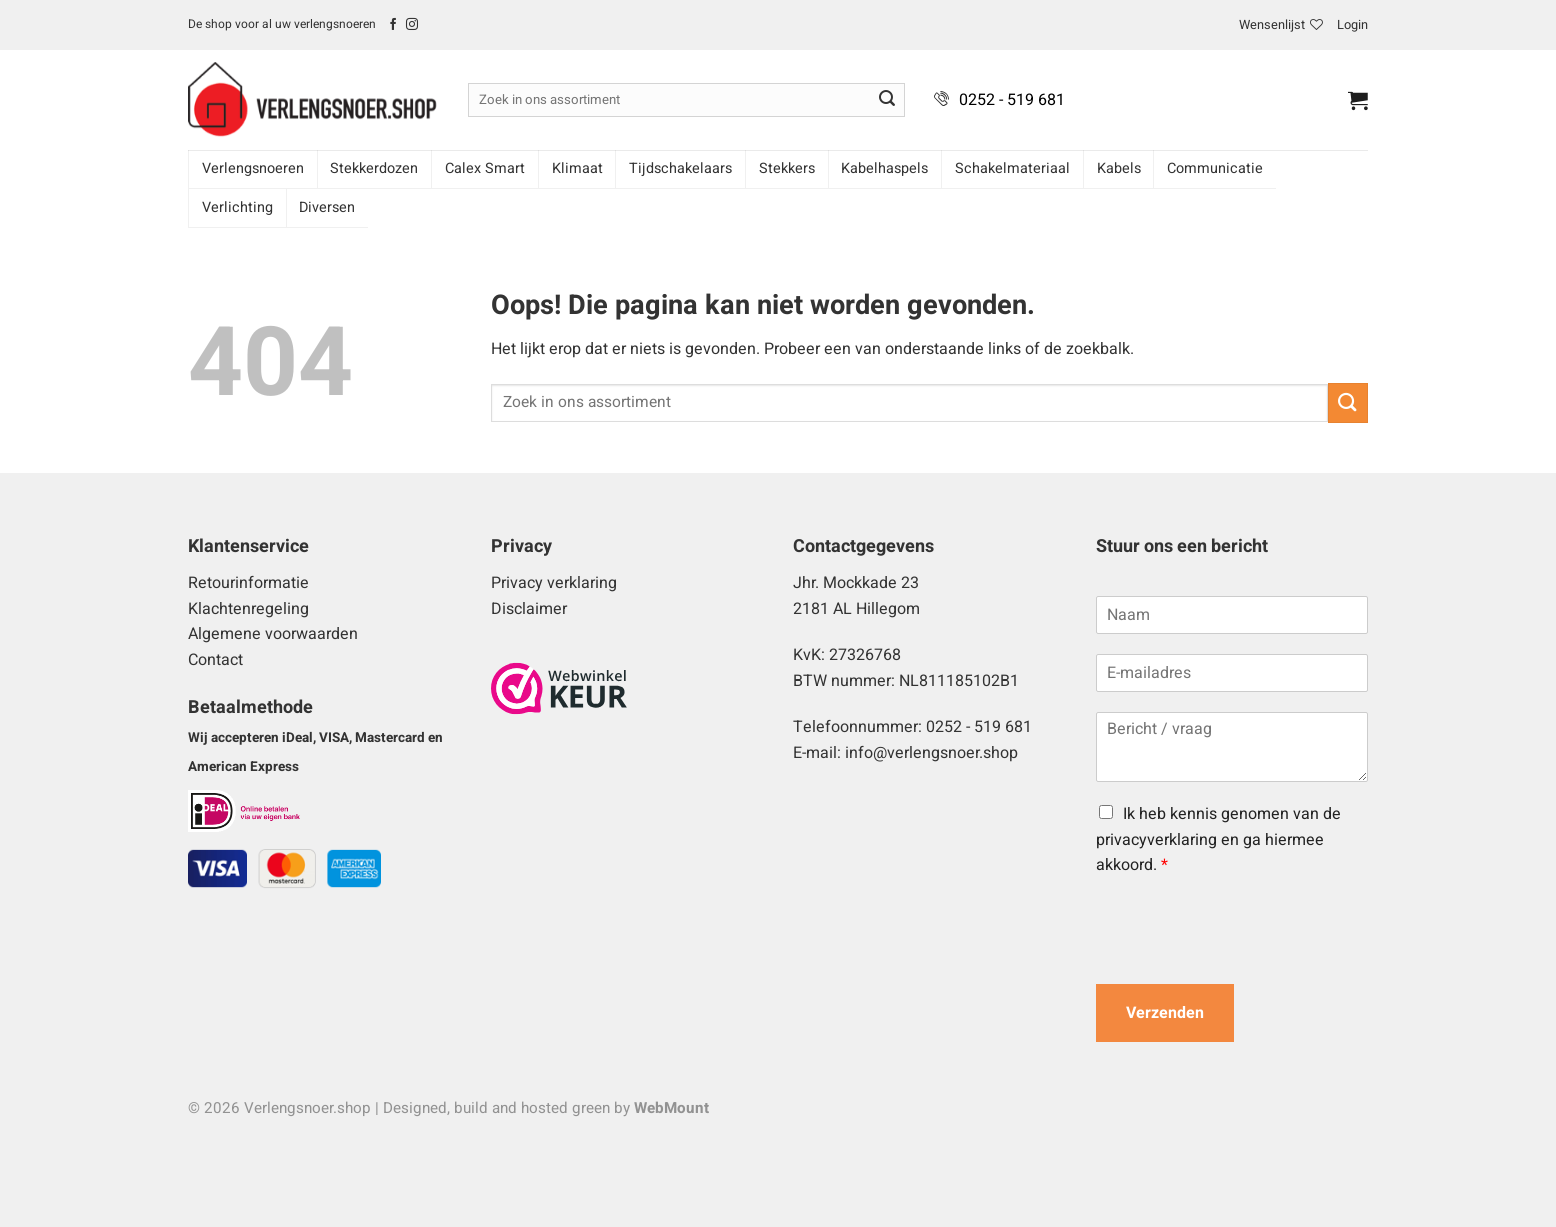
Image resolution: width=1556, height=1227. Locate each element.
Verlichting (237, 207)
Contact (215, 660)
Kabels (1119, 168)
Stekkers (787, 168)
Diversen (327, 207)
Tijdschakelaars (680, 168)
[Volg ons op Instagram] (412, 25)
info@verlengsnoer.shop (931, 753)
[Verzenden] (887, 100)
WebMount (671, 1108)
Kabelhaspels (884, 168)
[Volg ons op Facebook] (393, 25)
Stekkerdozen (374, 168)
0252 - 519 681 (1012, 100)
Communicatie (1215, 168)
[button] (1352, 25)
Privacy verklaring (554, 583)
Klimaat (577, 168)
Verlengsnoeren (253, 168)
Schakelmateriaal (1012, 168)
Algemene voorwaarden (273, 634)
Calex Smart (485, 168)
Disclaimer (529, 609)
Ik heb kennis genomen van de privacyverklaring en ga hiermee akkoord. (1218, 839)
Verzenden (1165, 1013)
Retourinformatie (248, 583)
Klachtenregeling (248, 609)
